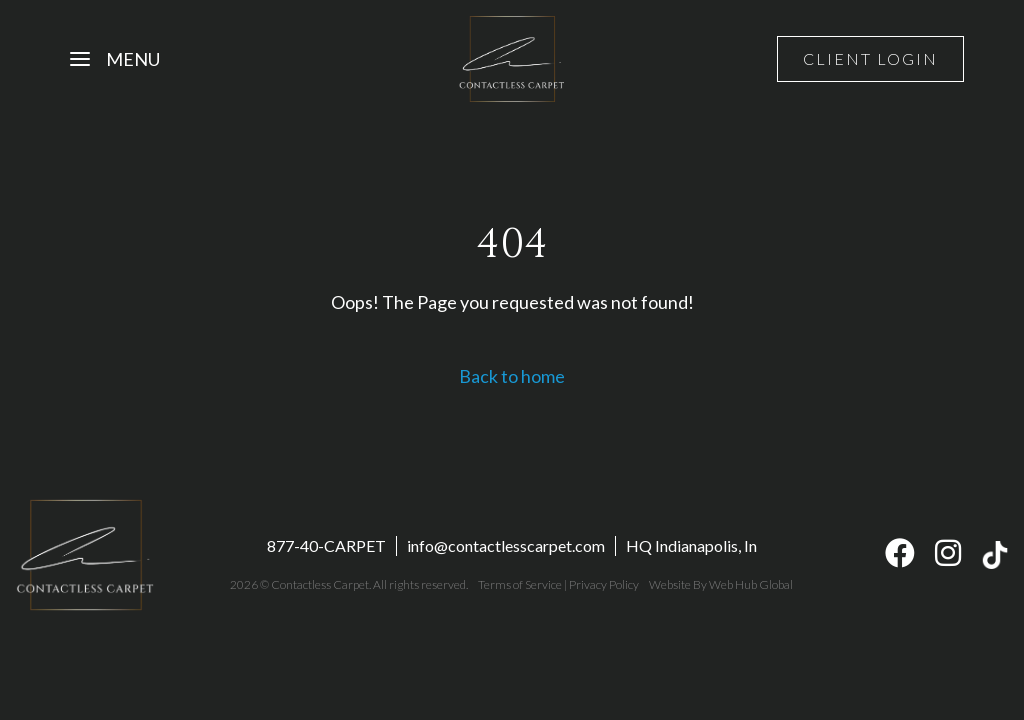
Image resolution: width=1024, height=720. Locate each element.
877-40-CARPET (326, 545)
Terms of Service (520, 584)
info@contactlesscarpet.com (506, 545)
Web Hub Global (751, 584)
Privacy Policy (604, 584)
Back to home (512, 376)
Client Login (870, 58)
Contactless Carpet (320, 584)
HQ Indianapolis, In (691, 545)
